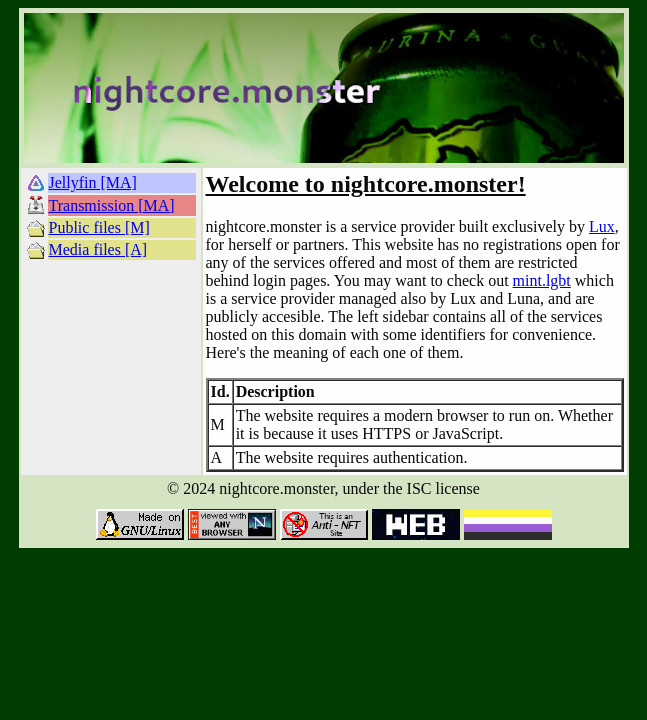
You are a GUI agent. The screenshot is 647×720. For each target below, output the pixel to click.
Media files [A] (98, 249)
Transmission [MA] (112, 205)
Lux (602, 226)
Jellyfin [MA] (93, 182)
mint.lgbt (542, 280)
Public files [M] (99, 227)
